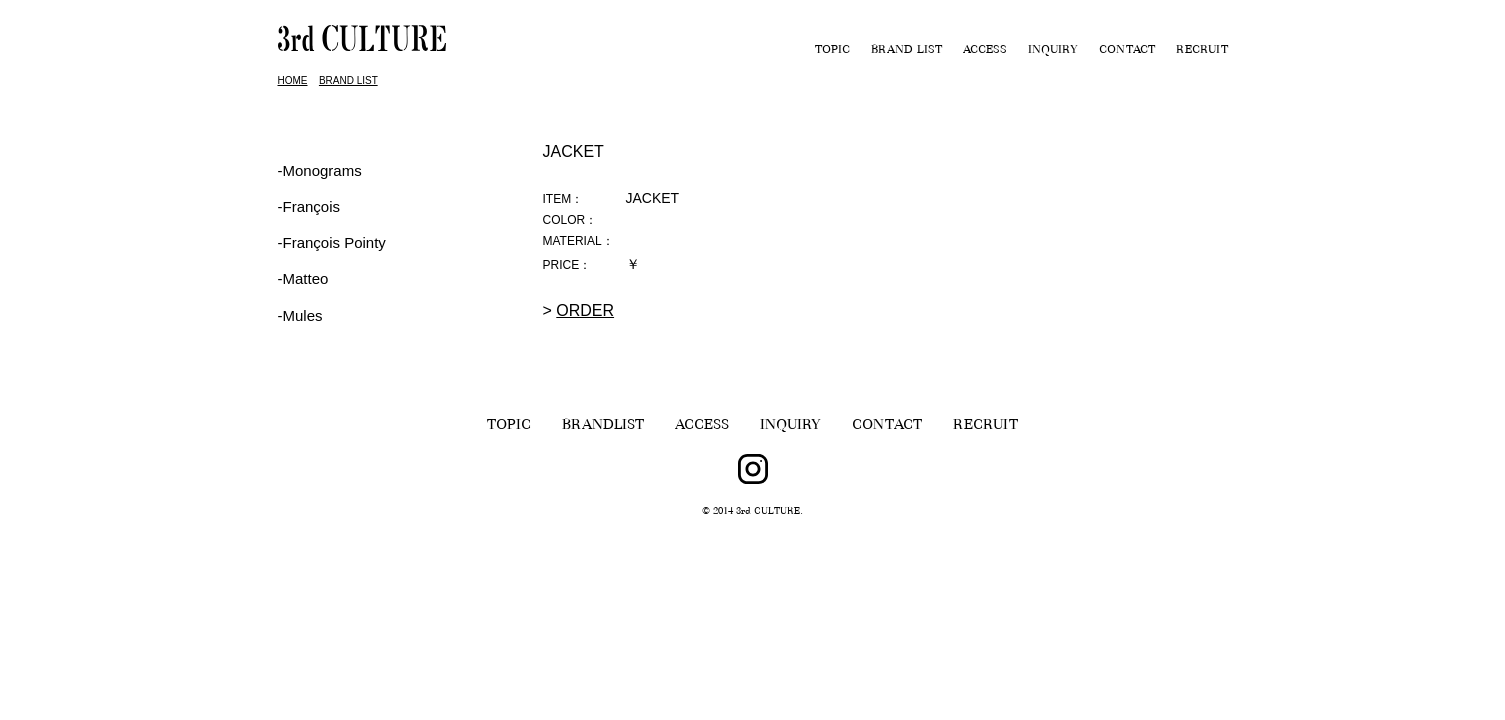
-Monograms (320, 170)
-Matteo (303, 278)
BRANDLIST (603, 426)
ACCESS (985, 51)
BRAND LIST (906, 51)
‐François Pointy (332, 242)
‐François (309, 206)
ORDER (585, 310)
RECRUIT (1202, 51)
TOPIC (832, 51)
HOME (293, 80)
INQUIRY (1053, 51)
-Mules (300, 315)
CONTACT (1127, 51)
